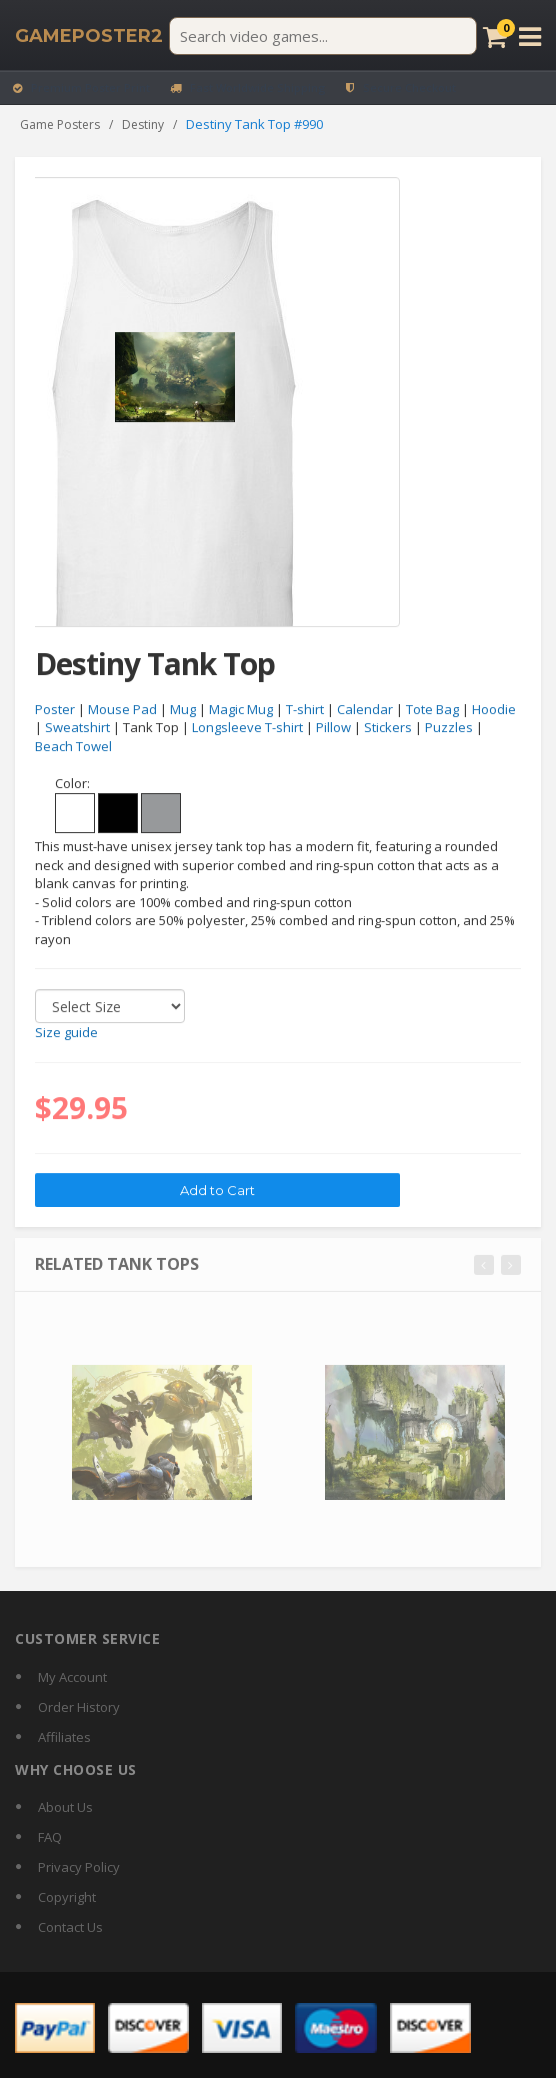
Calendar (365, 709)
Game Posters (60, 124)
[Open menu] (530, 36)
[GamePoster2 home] (89, 36)
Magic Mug (241, 709)
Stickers (388, 728)
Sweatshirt (77, 728)
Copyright (67, 1897)
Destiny (143, 124)
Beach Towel (73, 747)
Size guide (66, 1033)
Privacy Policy (79, 1867)
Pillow (333, 728)
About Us (65, 1807)
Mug (183, 709)
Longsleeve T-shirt (247, 728)
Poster (55, 709)
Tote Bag (432, 709)
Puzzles (449, 728)
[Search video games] (323, 36)
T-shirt (305, 709)
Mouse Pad (122, 709)
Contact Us (70, 1927)
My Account (72, 1677)
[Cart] (495, 36)
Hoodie (494, 709)
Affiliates (64, 1737)
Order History (79, 1707)
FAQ (50, 1837)
